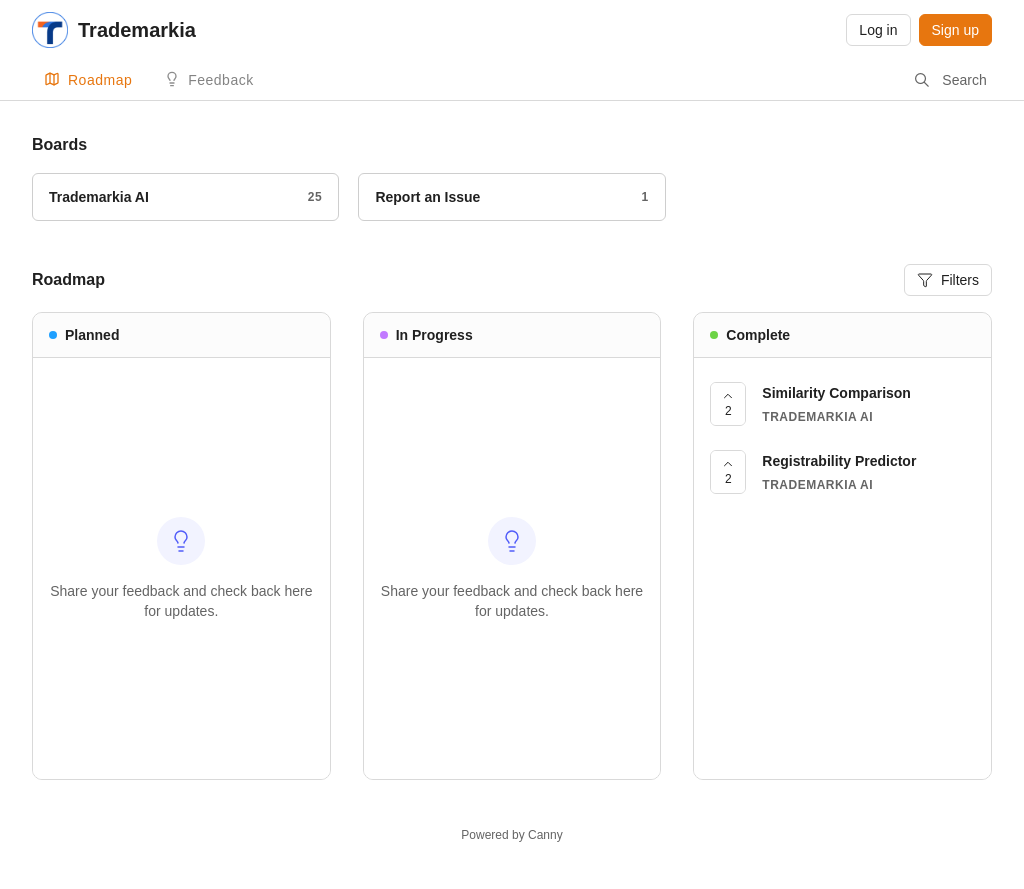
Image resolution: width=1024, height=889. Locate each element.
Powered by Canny (511, 835)
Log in (878, 30)
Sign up (955, 30)
